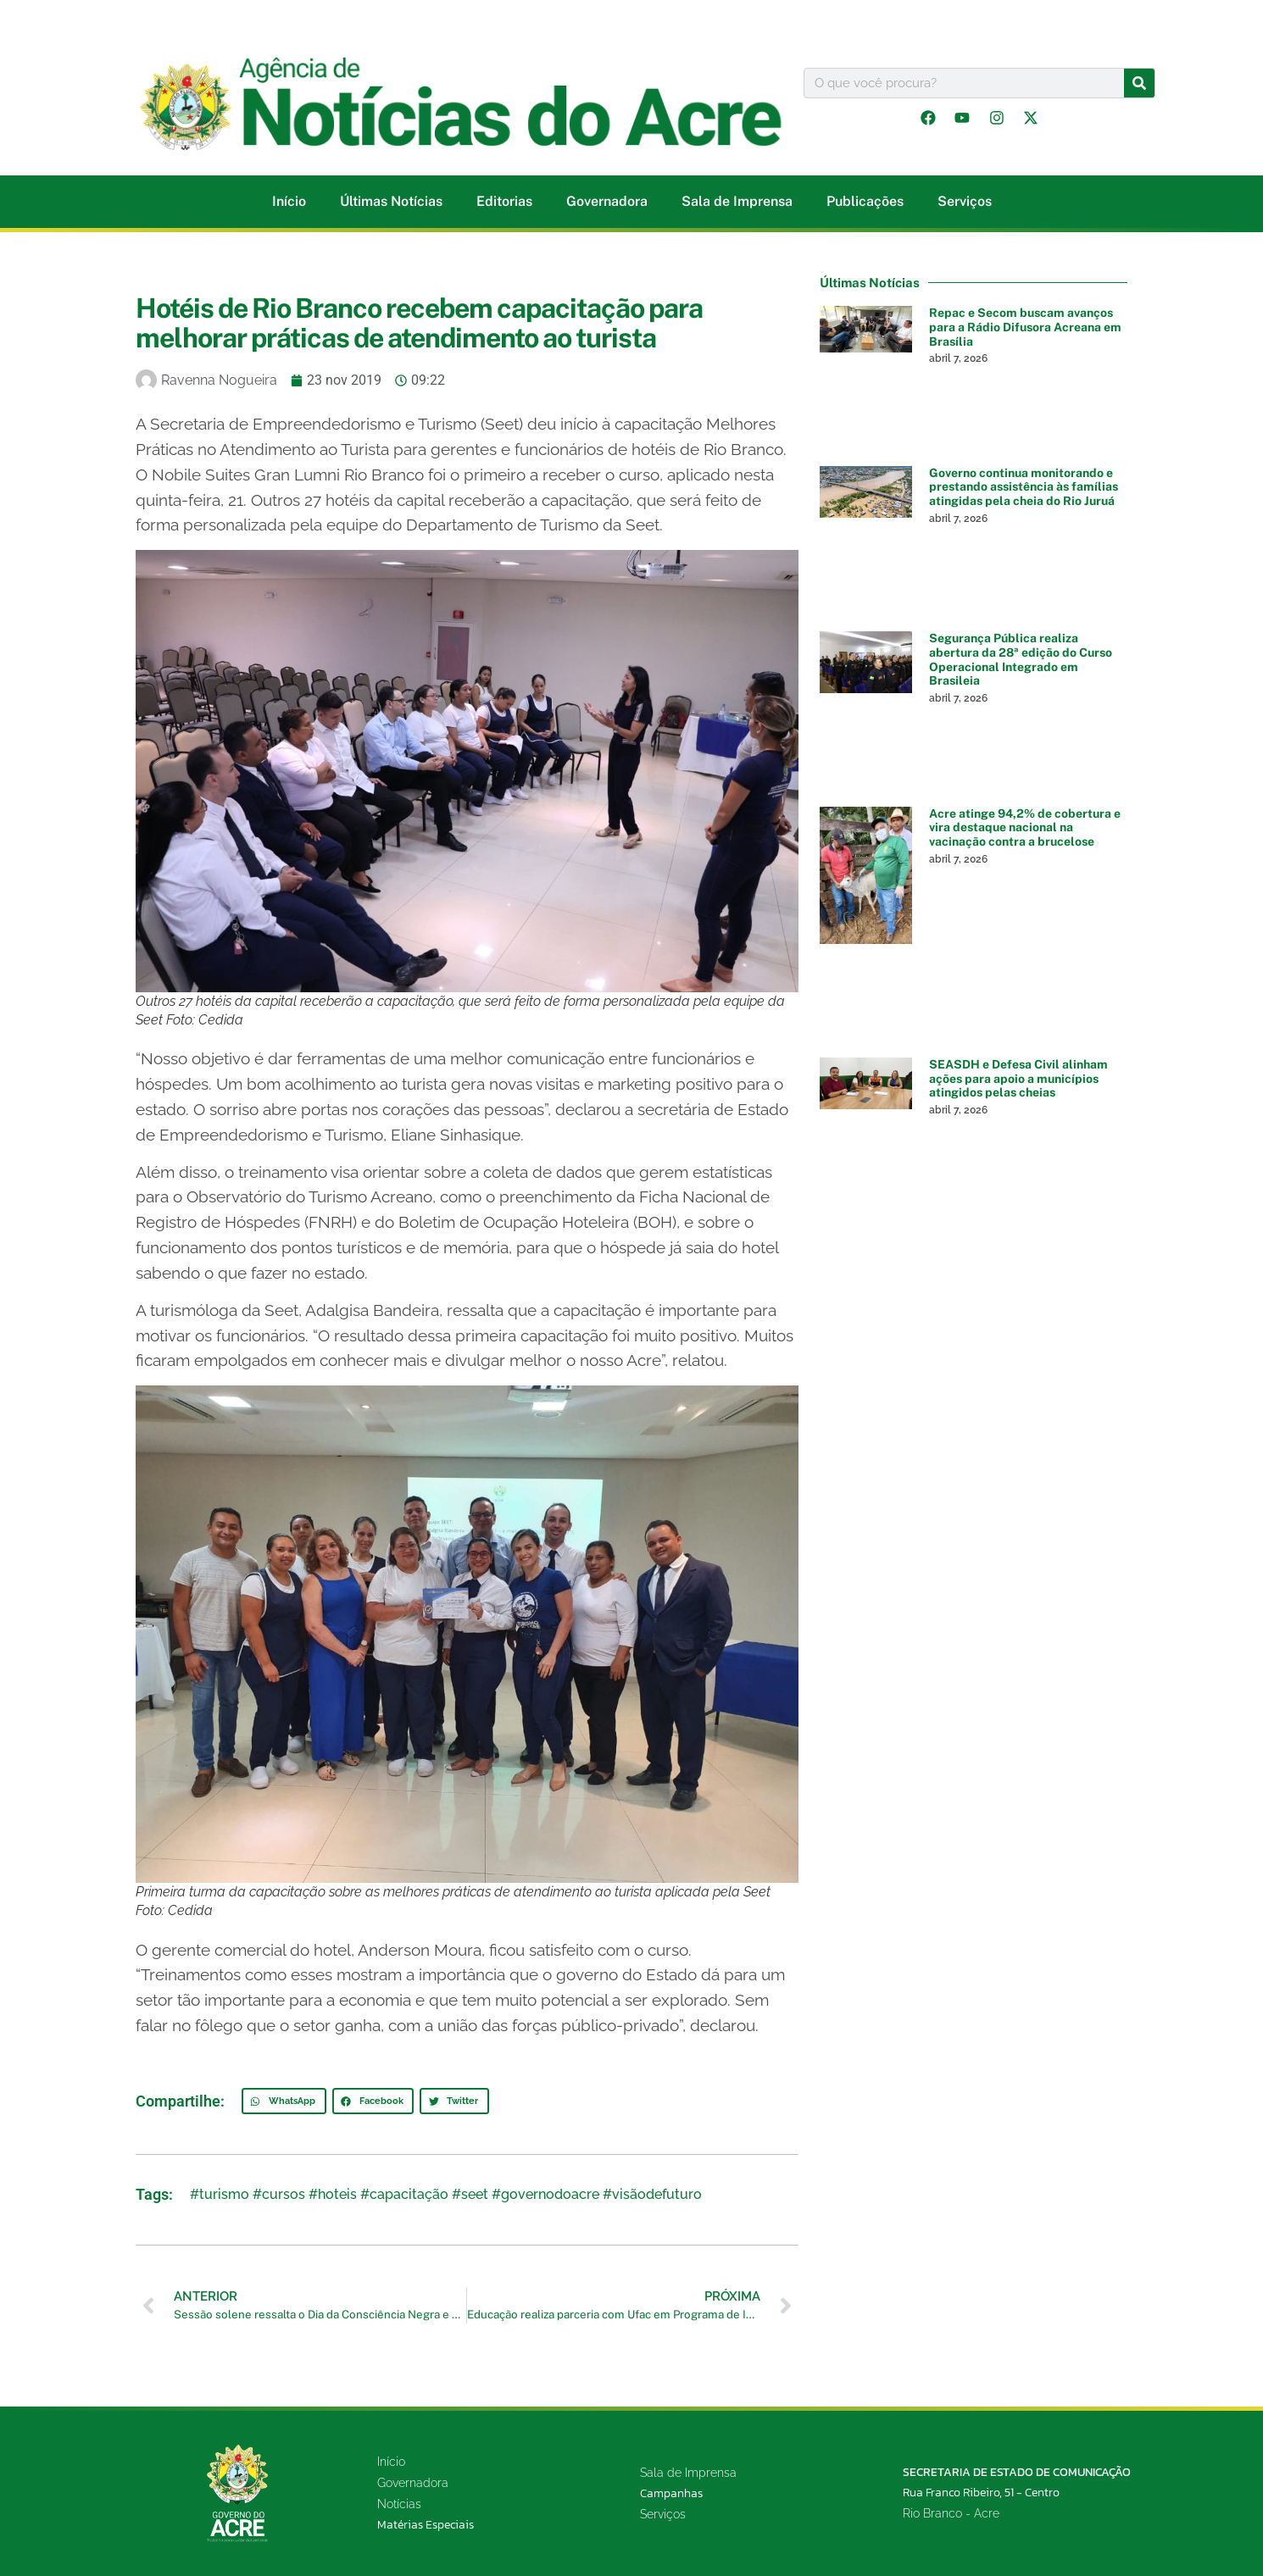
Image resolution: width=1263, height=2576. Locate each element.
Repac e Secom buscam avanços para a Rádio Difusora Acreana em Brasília (1025, 327)
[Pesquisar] (1139, 83)
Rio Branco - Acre (951, 2513)
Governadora (607, 201)
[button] (284, 2101)
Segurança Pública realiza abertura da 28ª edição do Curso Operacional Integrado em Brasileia (1020, 659)
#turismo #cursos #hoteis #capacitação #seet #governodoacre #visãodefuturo (446, 2194)
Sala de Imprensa (737, 201)
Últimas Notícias (391, 201)
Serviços (965, 201)
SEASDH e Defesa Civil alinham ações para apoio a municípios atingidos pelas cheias (1018, 1079)
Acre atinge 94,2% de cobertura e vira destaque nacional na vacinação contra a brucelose (1025, 828)
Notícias (399, 2504)
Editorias (504, 201)
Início (289, 201)
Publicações (865, 201)
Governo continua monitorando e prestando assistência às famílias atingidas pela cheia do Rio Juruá (1023, 487)
